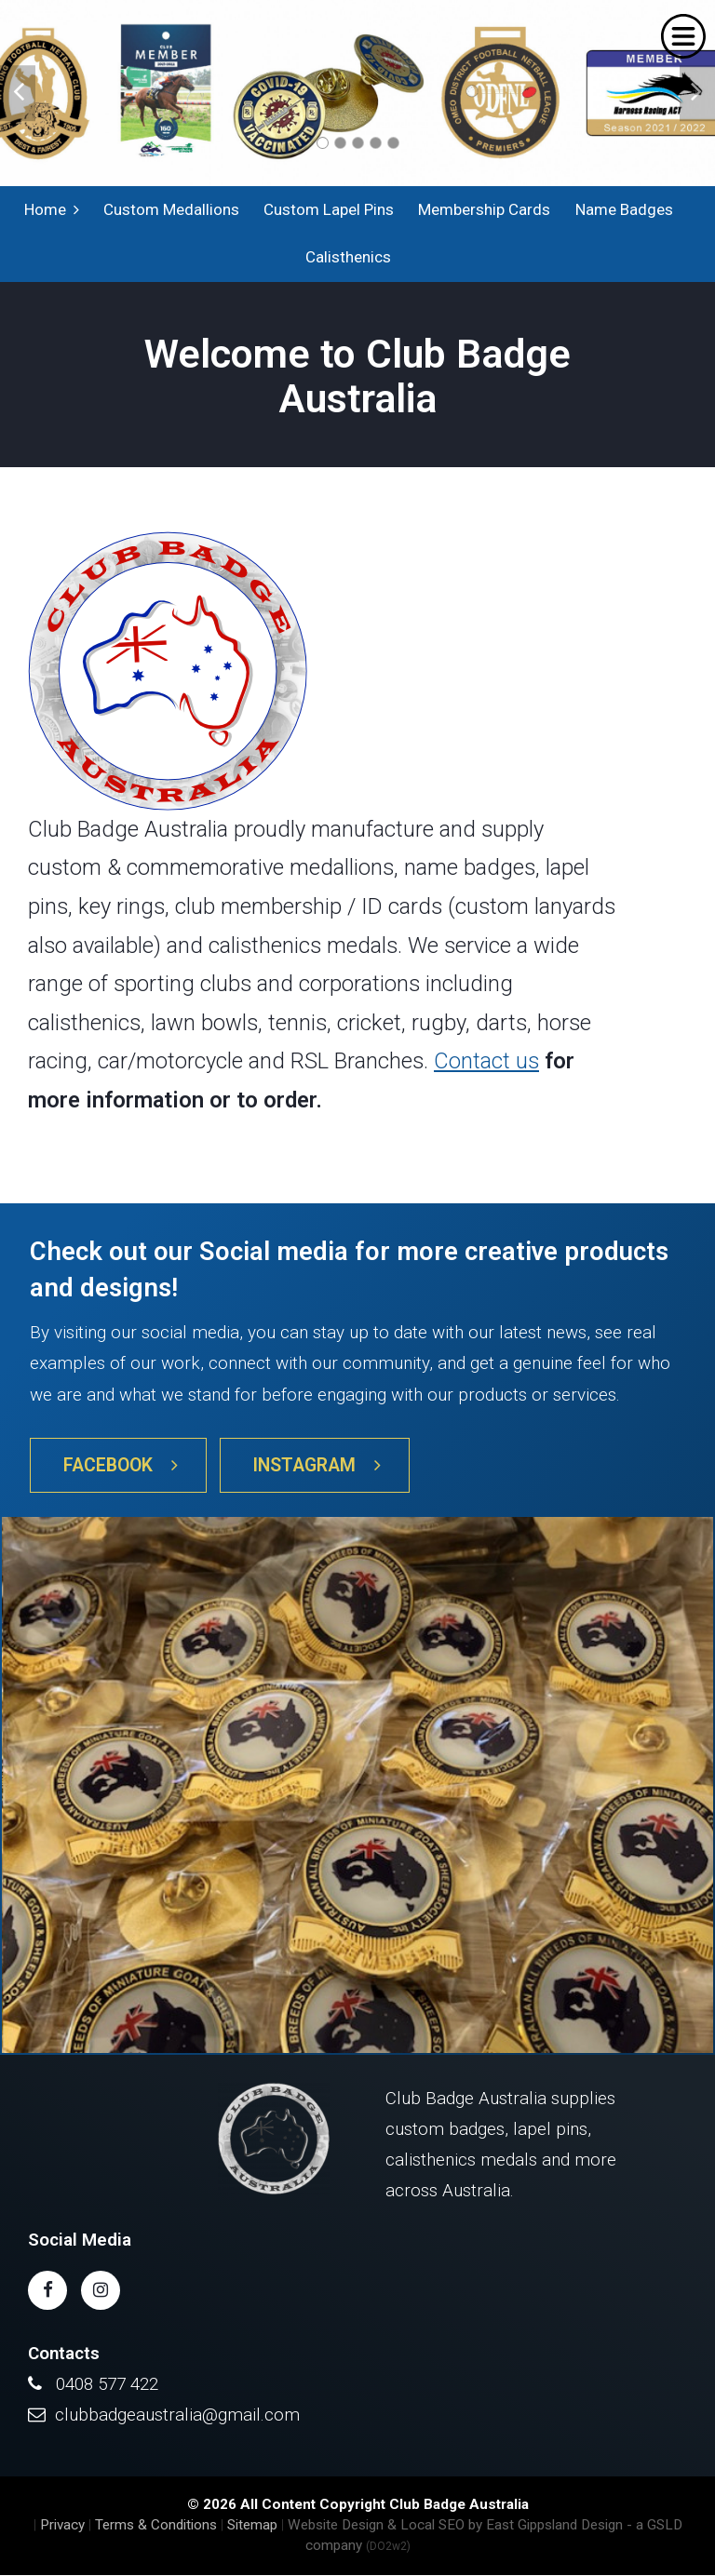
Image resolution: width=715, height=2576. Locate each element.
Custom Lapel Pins (328, 209)
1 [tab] (323, 143)
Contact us (486, 1063)
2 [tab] (340, 143)
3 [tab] (358, 143)
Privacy (62, 2525)
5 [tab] (393, 143)
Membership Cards (484, 209)
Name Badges (623, 209)
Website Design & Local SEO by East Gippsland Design (455, 2525)
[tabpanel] (357, 93)
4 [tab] (376, 143)
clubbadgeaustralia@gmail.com (177, 2415)
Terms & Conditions (156, 2525)
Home (51, 209)
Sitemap (252, 2525)
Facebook (120, 1466)
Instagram (317, 1466)
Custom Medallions (171, 209)
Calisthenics (348, 257)
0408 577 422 (107, 2384)
